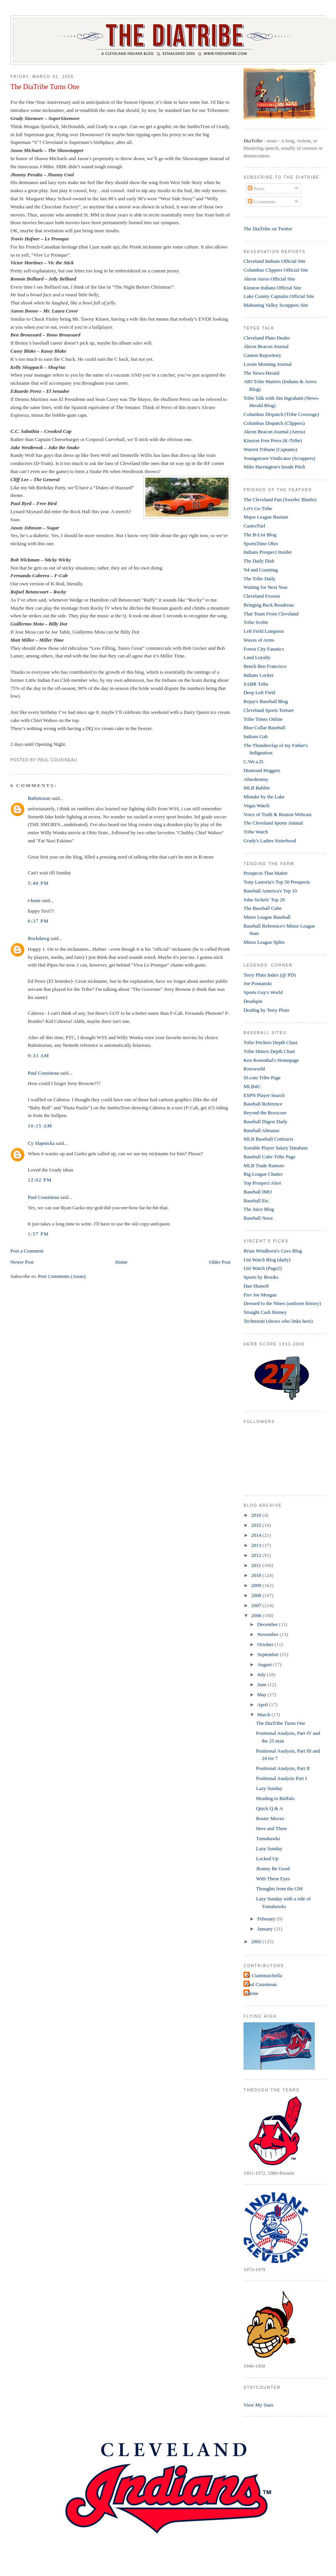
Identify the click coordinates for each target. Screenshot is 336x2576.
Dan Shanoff (256, 1286)
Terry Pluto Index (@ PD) (270, 975)
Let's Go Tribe (258, 508)
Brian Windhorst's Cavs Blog (273, 1251)
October (266, 1644)
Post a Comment (27, 1251)
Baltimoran (39, 798)
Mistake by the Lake (264, 797)
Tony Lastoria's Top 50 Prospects (277, 882)
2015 (256, 1525)
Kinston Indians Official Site (272, 288)
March (264, 1714)
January (265, 1929)
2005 (256, 1941)
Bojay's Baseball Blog (266, 701)
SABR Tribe (256, 684)
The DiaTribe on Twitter (268, 229)
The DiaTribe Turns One (44, 87)
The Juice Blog (259, 1209)
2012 (256, 1555)
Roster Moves (270, 1818)
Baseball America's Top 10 (270, 891)
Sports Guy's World (263, 992)
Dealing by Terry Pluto (266, 1010)
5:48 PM (38, 883)
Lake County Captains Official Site (279, 296)
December (268, 1624)
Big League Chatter (263, 1174)
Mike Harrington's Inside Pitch (274, 467)
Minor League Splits (264, 942)
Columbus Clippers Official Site (276, 270)
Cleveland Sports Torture (269, 710)
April (263, 1704)
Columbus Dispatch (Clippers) (274, 423)
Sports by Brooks (261, 1277)
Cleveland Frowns (262, 596)
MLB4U (252, 1086)
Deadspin (253, 1001)
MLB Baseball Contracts (268, 1139)
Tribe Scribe (256, 622)
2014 (256, 1535)
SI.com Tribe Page (262, 1077)
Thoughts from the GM (279, 1888)
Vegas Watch (256, 805)
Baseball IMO (258, 1192)
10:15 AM (40, 1126)
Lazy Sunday (269, 1788)
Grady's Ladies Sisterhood (270, 840)
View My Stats (258, 2405)
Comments (262, 202)
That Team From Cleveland (271, 614)
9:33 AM (38, 1055)
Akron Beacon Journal (266, 346)
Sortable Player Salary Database (276, 1148)
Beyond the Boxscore (265, 1113)
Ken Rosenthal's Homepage (271, 1060)
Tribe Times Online (263, 719)
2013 (256, 1545)
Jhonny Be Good (272, 1868)
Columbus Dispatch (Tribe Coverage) (281, 414)
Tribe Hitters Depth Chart (269, 1051)
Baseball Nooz (258, 1218)
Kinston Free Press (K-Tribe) (273, 440)
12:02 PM (40, 1180)
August (265, 1664)
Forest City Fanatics (264, 649)
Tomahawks (268, 1838)
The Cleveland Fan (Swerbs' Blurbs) (280, 499)
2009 (256, 1585)
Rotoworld (254, 1069)
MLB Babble (257, 788)
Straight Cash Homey (265, 1312)
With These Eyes (273, 1878)
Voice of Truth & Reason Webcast (278, 814)
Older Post (219, 1262)
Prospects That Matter (266, 873)
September (268, 1654)
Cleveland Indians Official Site (275, 261)
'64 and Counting (261, 570)
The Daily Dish (259, 561)
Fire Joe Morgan (260, 1295)
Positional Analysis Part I (281, 1778)
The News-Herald (261, 373)
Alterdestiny (256, 779)
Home (121, 1262)
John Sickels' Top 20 (264, 900)
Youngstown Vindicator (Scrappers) (279, 458)
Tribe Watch (256, 832)
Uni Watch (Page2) (263, 1268)
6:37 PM (38, 921)
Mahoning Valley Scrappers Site (276, 305)
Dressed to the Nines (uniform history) (282, 1303)
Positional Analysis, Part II (282, 1768)
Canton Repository (262, 355)
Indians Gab (256, 736)
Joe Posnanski (258, 983)
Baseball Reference (263, 1104)
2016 (256, 1515)
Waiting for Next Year (266, 587)
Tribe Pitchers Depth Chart (270, 1042)
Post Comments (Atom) (62, 1276)
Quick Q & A (269, 1808)
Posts (256, 188)
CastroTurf (254, 526)
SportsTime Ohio (261, 543)
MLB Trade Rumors (264, 1165)
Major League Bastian (266, 517)
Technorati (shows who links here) (278, 1321)
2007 (256, 1605)
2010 (256, 1575)
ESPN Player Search (264, 1095)
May (262, 1694)
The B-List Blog (260, 535)
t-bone (34, 900)
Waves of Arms (259, 640)
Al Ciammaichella (263, 1975)
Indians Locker (259, 675)
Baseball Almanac (262, 1130)
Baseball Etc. (257, 1200)
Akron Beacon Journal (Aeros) (274, 431)
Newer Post (22, 1262)
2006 (256, 1615)
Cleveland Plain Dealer (267, 338)
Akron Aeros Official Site (269, 279)
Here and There (271, 1828)
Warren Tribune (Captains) (270, 449)
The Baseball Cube (263, 908)
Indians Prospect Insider (268, 552)
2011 (256, 1565)
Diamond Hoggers (262, 770)
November (268, 1634)
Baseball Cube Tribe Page (270, 1157)
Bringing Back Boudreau (269, 605)
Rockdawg (38, 938)
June (262, 1684)
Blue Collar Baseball (264, 727)
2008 (256, 1595)
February (267, 1919)
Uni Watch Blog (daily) (267, 1260)
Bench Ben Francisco (265, 666)
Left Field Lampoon (264, 631)
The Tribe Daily (260, 578)
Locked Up (267, 1858)
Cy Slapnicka (41, 1143)
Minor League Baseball (267, 917)
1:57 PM (38, 1234)
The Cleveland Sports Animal (273, 823)
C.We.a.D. (254, 761)
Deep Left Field (259, 692)
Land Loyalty (257, 657)
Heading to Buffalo (275, 1798)
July (262, 1674)
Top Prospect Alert (262, 1183)
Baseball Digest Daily (265, 1121)
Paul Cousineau (43, 1073)
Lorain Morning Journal (268, 364)
